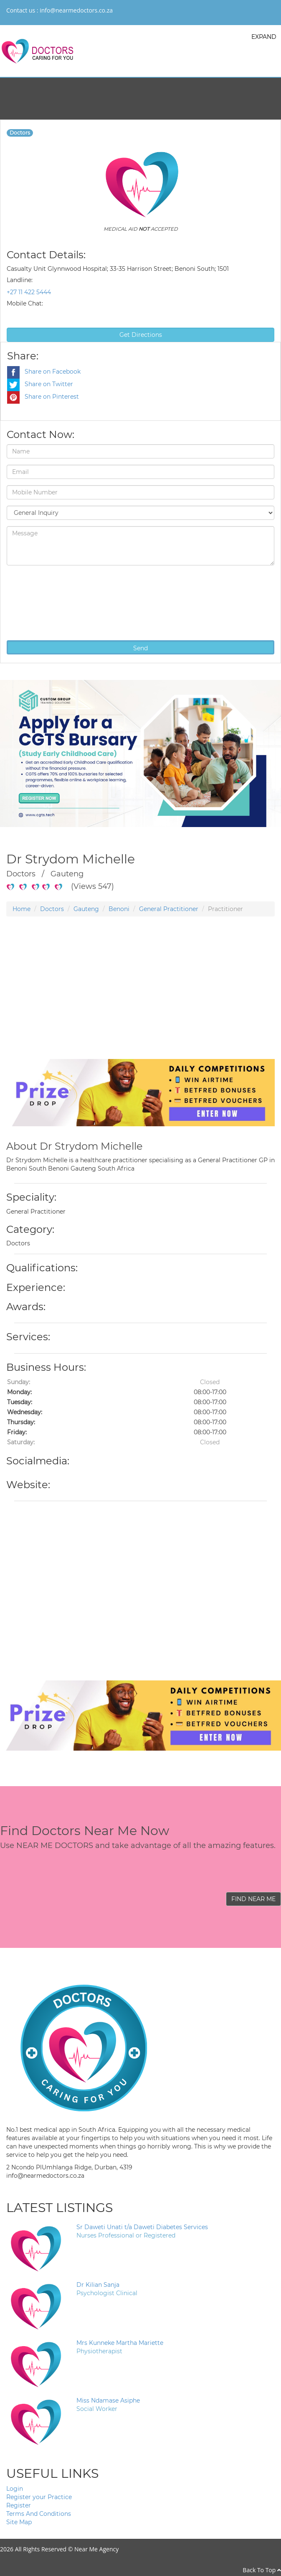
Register (18, 2505)
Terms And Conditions (38, 2513)
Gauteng (86, 909)
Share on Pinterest (43, 396)
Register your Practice (39, 2497)
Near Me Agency (96, 2549)
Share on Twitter (40, 384)
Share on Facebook (44, 371)
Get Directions (140, 335)
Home (21, 909)
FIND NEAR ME (253, 1899)
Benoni (119, 909)
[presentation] (41, 602)
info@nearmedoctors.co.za (76, 10)
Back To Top (262, 2570)
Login (14, 2488)
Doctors (52, 909)
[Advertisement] (137, 1000)
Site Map (19, 2522)
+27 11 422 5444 (29, 292)
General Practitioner (168, 909)
